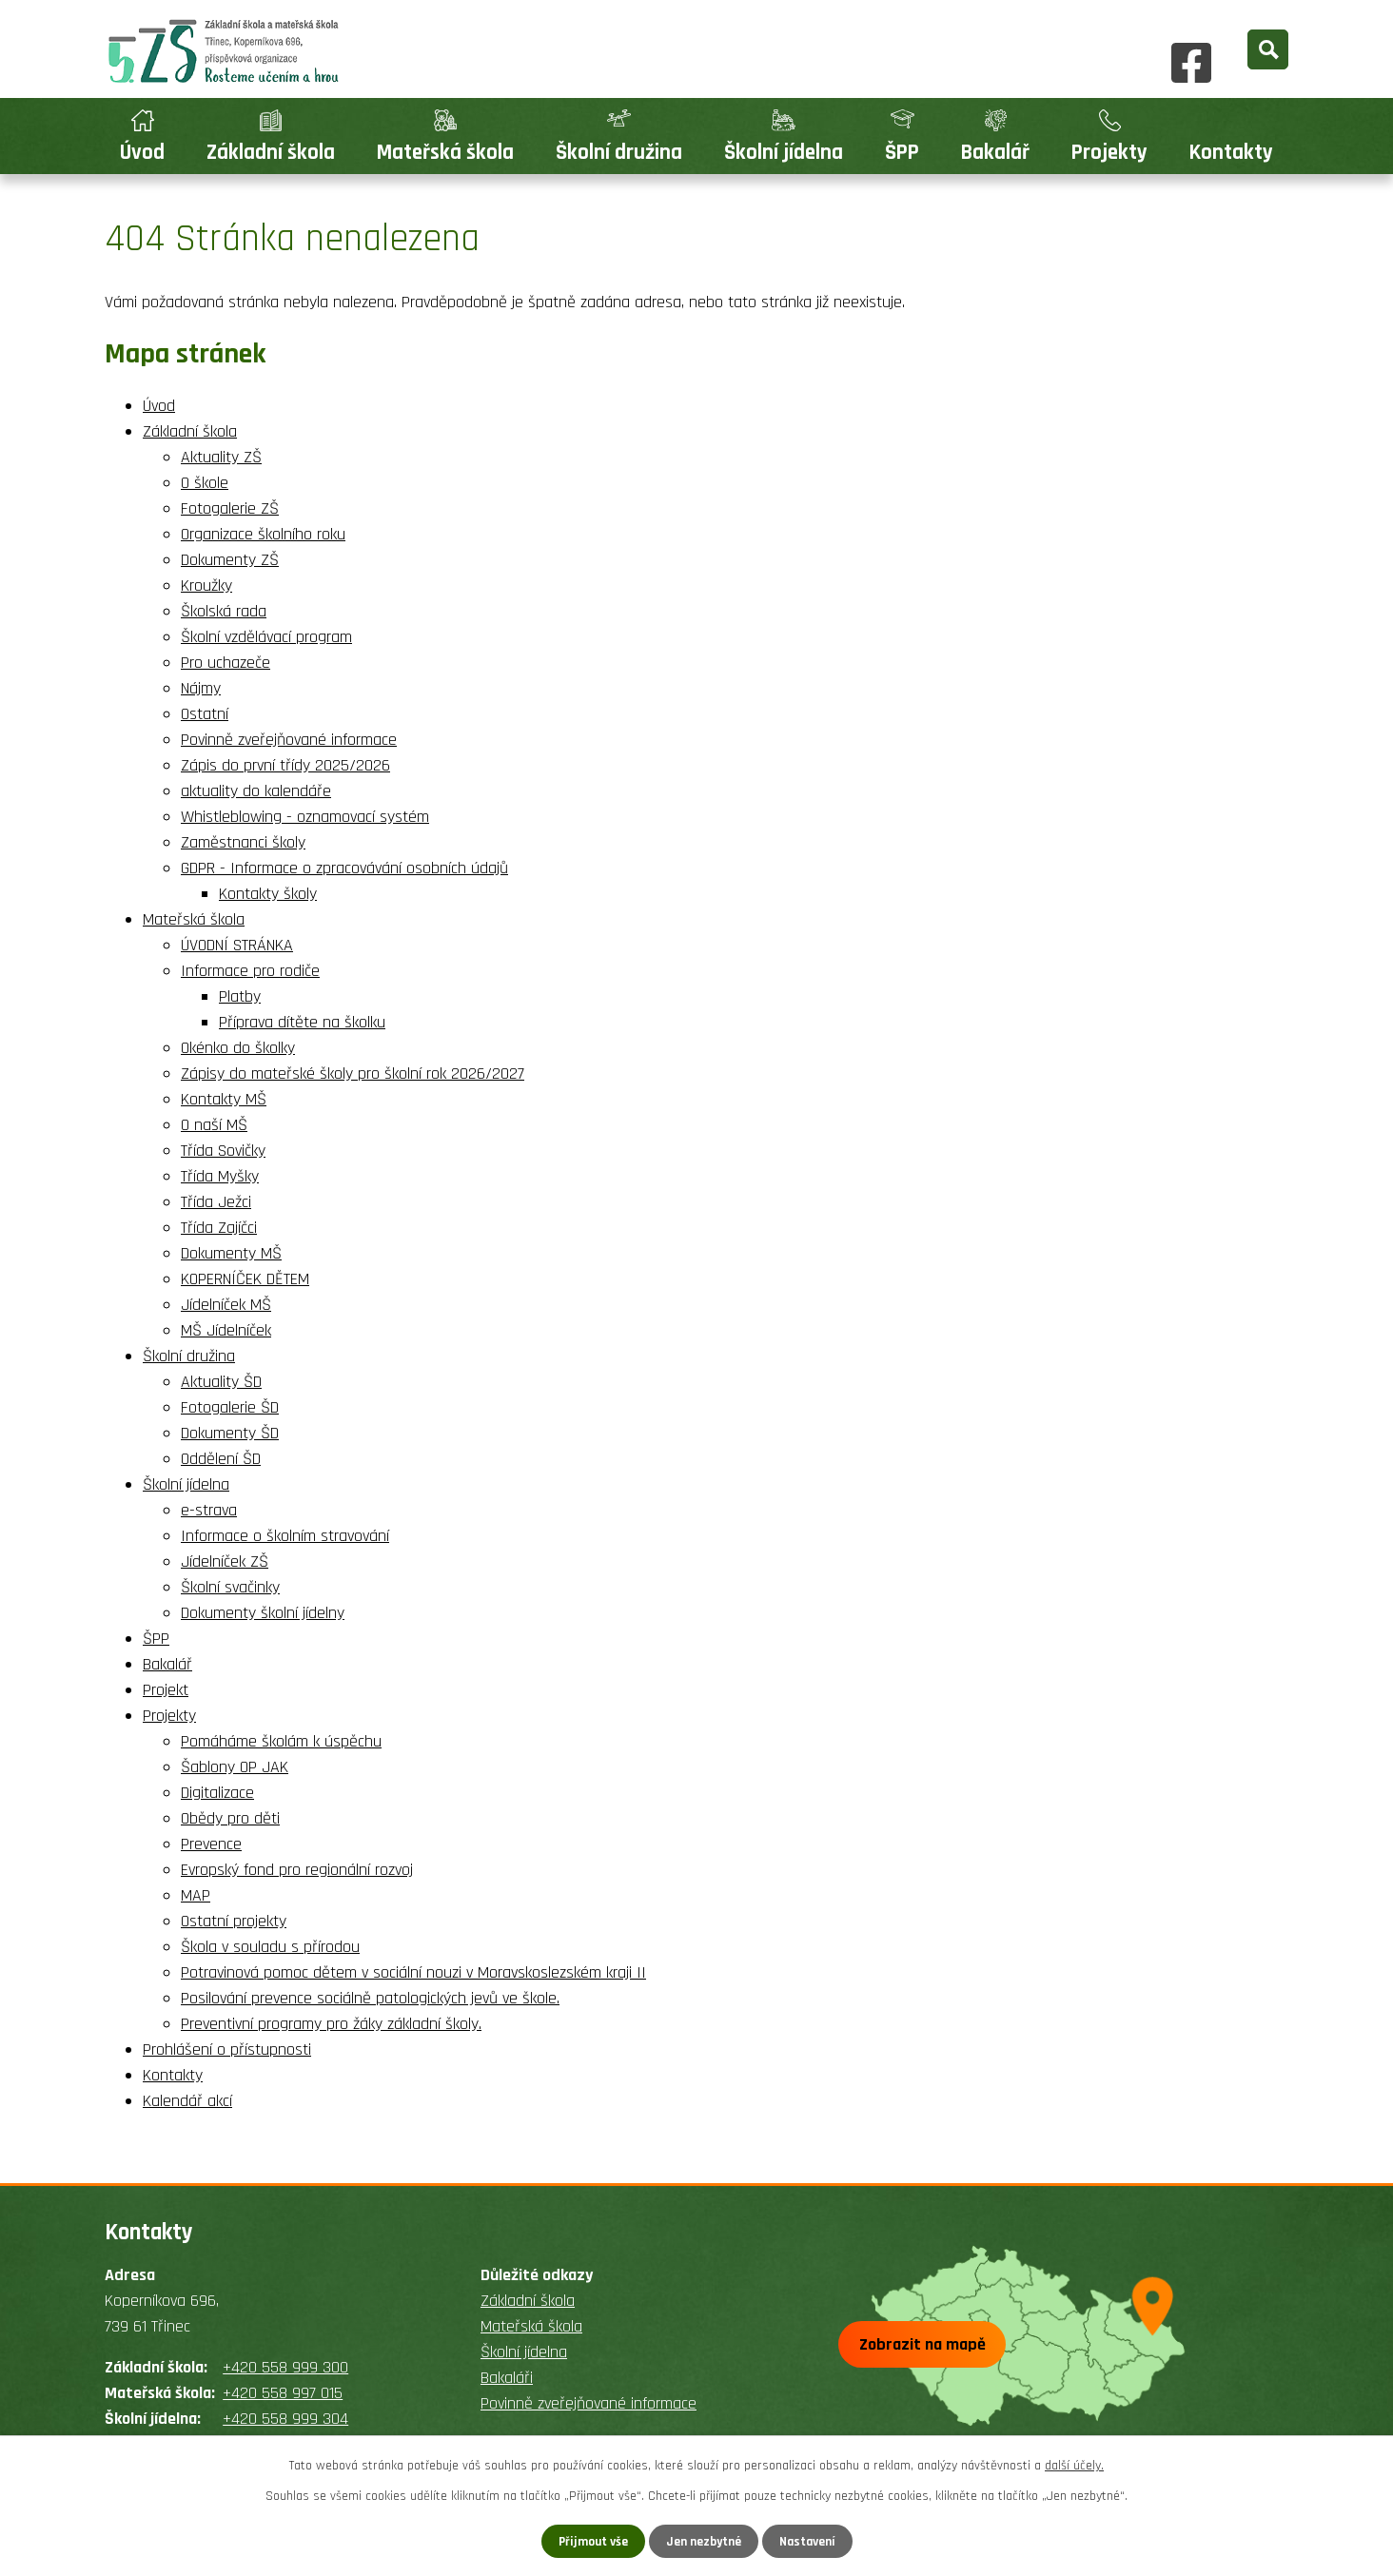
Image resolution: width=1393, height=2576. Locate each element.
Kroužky (206, 585)
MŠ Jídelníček (226, 1330)
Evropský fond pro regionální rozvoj (297, 1870)
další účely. (1074, 2464)
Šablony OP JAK (234, 1767)
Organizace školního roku (263, 534)
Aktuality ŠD (221, 1382)
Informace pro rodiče (250, 971)
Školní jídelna (783, 152)
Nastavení (809, 2540)
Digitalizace (217, 1793)
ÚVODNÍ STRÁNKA (237, 945)
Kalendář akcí (187, 2101)
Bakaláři (507, 2378)
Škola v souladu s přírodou (270, 1947)
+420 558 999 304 (285, 2419)
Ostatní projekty (233, 1921)
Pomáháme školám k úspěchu (281, 1741)
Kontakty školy (268, 894)
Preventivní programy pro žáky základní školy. (331, 2024)
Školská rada (223, 611)
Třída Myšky (220, 1176)
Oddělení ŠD (221, 1459)
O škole (204, 483)
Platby (240, 996)
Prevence (211, 1844)
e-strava (209, 1510)
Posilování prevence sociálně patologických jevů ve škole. (370, 1998)
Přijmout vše (590, 2540)
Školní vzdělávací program (266, 637)
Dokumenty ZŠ (230, 560)
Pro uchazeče (225, 662)
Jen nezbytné (703, 2540)
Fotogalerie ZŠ (230, 508)
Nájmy (201, 688)
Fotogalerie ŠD (230, 1407)
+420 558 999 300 (285, 2367)
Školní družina (619, 152)
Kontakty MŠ (223, 1099)
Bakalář (995, 152)
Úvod (142, 152)
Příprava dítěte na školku (302, 1022)
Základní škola (270, 152)
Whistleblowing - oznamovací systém (305, 817)
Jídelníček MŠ (226, 1305)
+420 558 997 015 (283, 2393)
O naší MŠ (214, 1125)
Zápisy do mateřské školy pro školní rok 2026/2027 (352, 1073)
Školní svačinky (230, 1587)
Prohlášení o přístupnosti (227, 2049)
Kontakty (1231, 152)
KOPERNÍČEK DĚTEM (245, 1279)
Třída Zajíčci (219, 1228)
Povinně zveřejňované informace (289, 740)
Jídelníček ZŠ (224, 1561)
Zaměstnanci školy (243, 842)
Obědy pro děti (230, 1818)
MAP (195, 1895)
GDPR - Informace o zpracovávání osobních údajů (344, 868)
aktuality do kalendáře (256, 791)
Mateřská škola (445, 152)
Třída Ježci (216, 1202)
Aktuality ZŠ (221, 457)
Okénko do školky (238, 1048)
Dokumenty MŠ (231, 1253)
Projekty (1109, 152)
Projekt (165, 1690)
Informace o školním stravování (285, 1536)
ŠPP (902, 152)
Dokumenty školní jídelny (262, 1613)
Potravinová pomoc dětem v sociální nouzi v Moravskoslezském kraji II (413, 1972)
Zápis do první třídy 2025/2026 (285, 765)
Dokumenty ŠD (230, 1433)
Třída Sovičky (223, 1150)
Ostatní (204, 714)
